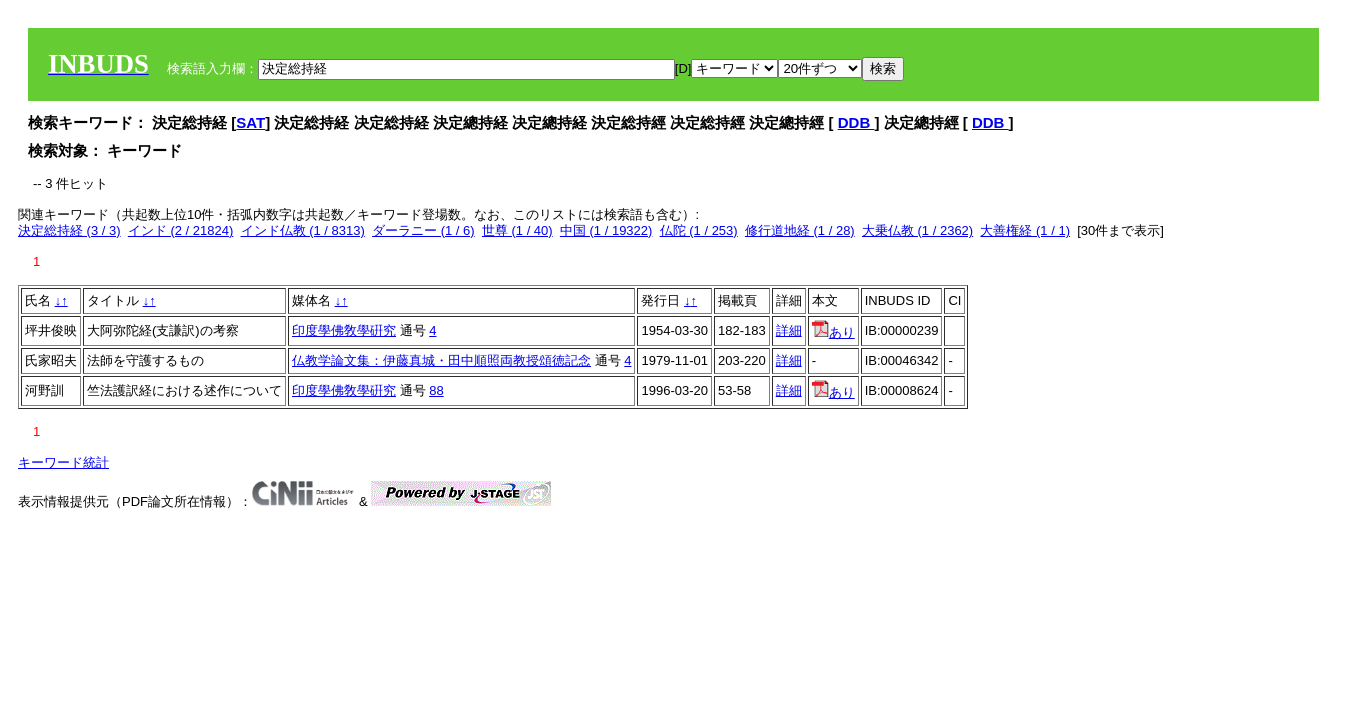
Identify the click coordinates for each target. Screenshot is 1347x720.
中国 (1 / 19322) (606, 230)
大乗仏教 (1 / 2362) (917, 230)
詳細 (789, 330)
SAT (250, 122)
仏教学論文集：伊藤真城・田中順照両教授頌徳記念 (441, 360)
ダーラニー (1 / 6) (423, 230)
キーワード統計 (63, 462)
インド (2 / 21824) (181, 230)
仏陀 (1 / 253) (699, 230)
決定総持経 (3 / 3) (69, 230)
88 (436, 390)
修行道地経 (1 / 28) (800, 230)
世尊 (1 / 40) (517, 230)
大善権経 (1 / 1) (1025, 230)
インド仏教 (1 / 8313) (303, 230)
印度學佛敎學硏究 (344, 330)
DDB (856, 122)
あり (833, 332)
